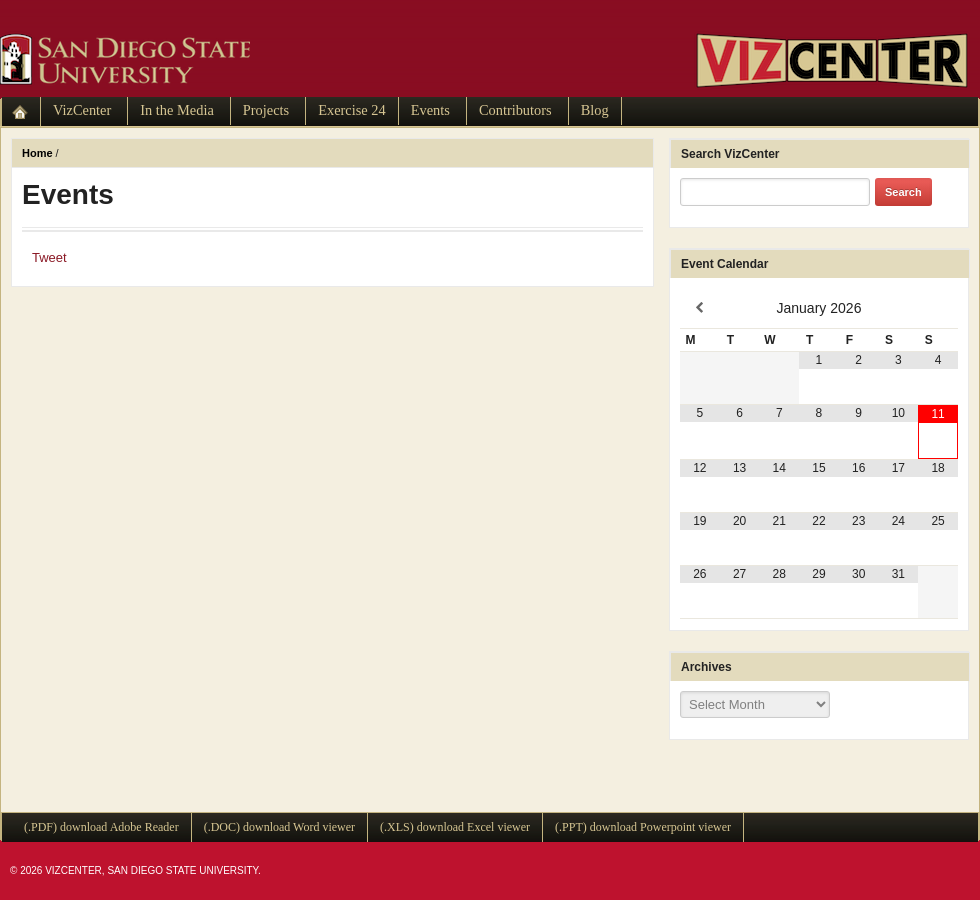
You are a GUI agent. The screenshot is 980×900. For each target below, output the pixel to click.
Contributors (515, 110)
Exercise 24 (352, 110)
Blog (595, 110)
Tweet (49, 257)
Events (430, 110)
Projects (266, 110)
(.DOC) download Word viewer (279, 827)
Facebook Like (112, 257)
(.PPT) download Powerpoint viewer (643, 827)
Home (37, 153)
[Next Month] (938, 308)
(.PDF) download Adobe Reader (101, 827)
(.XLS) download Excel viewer (455, 827)
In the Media (177, 110)
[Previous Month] (700, 308)
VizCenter (82, 110)
